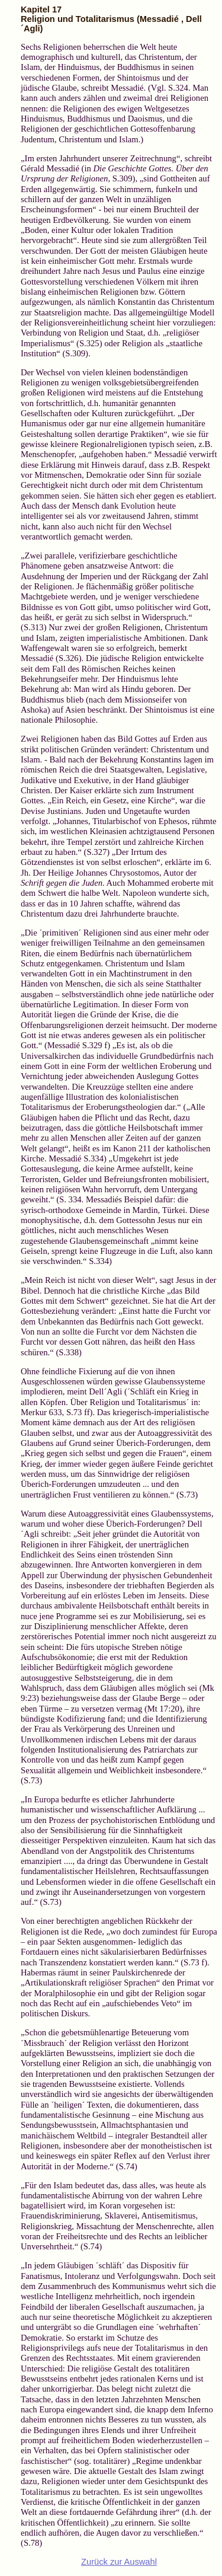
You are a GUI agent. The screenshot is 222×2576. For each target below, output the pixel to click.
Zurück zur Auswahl (119, 2562)
